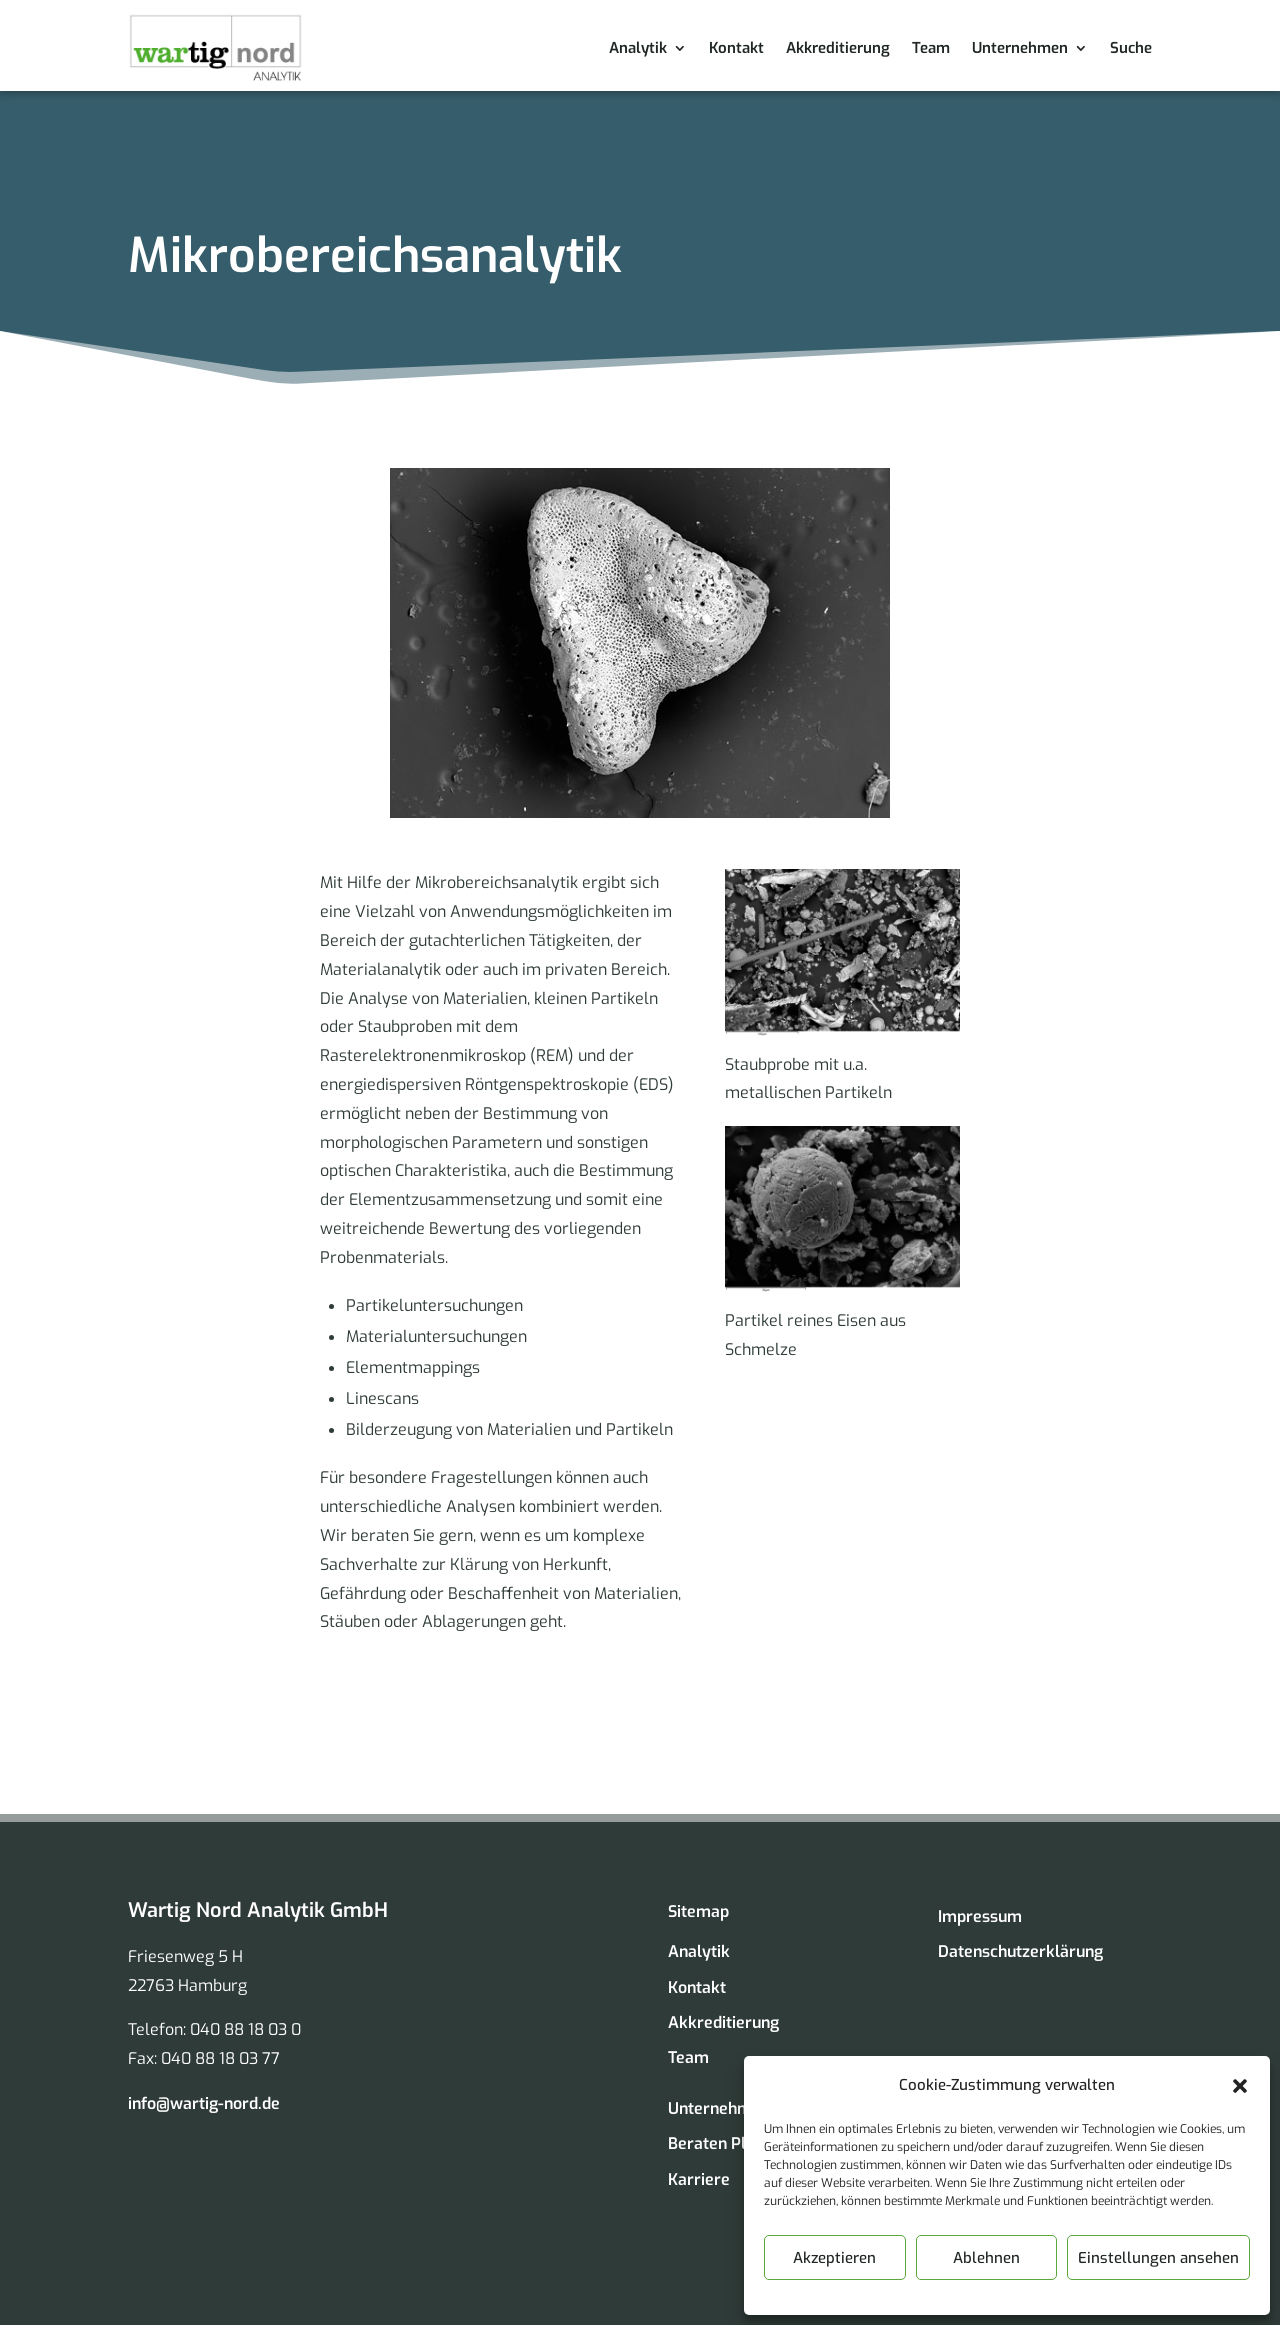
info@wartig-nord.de (204, 2103)
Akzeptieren (834, 2258)
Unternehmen (1020, 48)
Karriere (699, 2179)
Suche (1131, 48)
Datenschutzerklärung (1020, 1951)
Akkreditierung (838, 48)
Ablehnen (986, 2258)
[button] (1240, 2086)
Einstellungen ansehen (1158, 2258)
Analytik (638, 48)
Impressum (980, 1916)
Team (931, 48)
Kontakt (736, 48)
